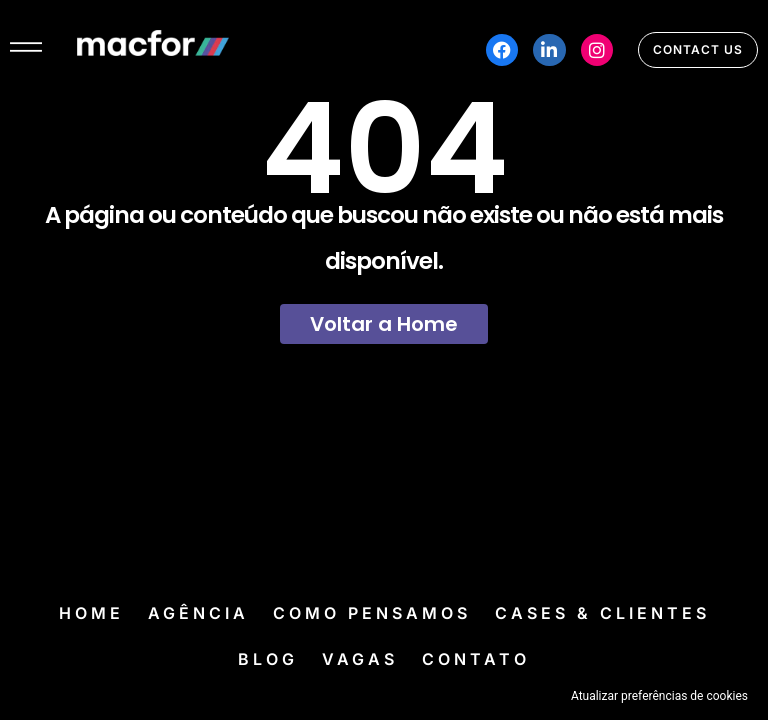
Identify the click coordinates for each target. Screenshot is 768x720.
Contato (476, 659)
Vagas (360, 659)
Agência (198, 613)
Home (91, 613)
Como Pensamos (372, 613)
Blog (268, 659)
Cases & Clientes (602, 613)
